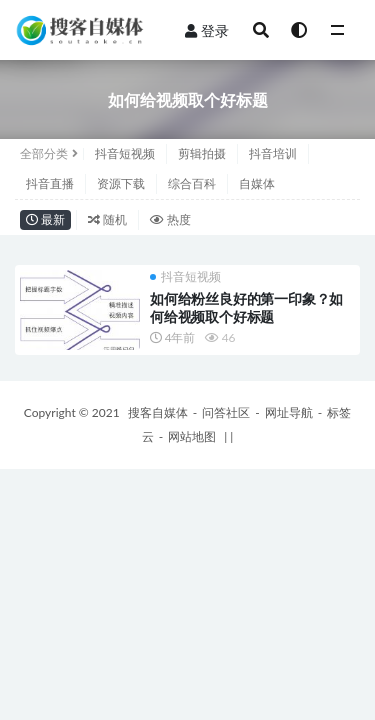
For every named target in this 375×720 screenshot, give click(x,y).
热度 (170, 219)
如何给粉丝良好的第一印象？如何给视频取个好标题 (246, 307)
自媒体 (257, 183)
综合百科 (192, 183)
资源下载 (121, 183)
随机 (107, 219)
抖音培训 (273, 153)
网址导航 (289, 412)
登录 (207, 30)
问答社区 (226, 412)
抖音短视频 (125, 153)
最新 (45, 219)
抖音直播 (50, 183)
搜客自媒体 (158, 412)
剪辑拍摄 (202, 153)
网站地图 (192, 436)
